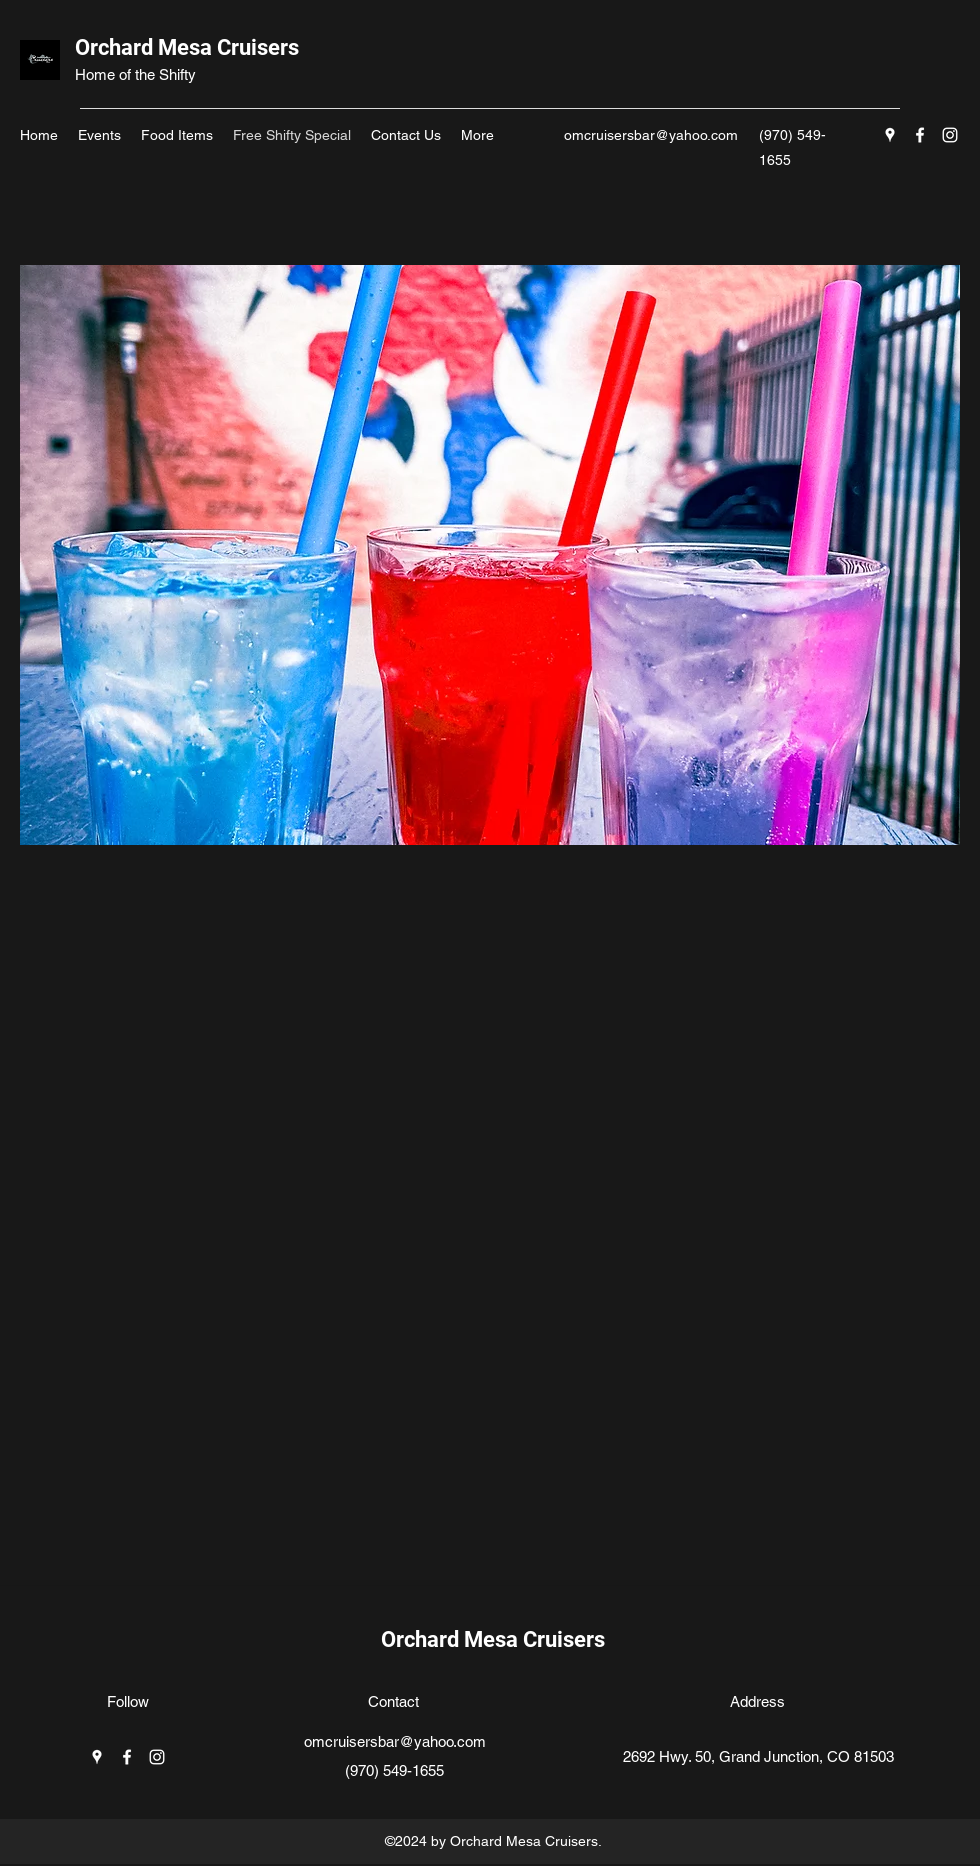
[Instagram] (950, 135)
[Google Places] (890, 135)
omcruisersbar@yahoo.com (651, 135)
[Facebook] (920, 135)
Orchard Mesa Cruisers (187, 47)
